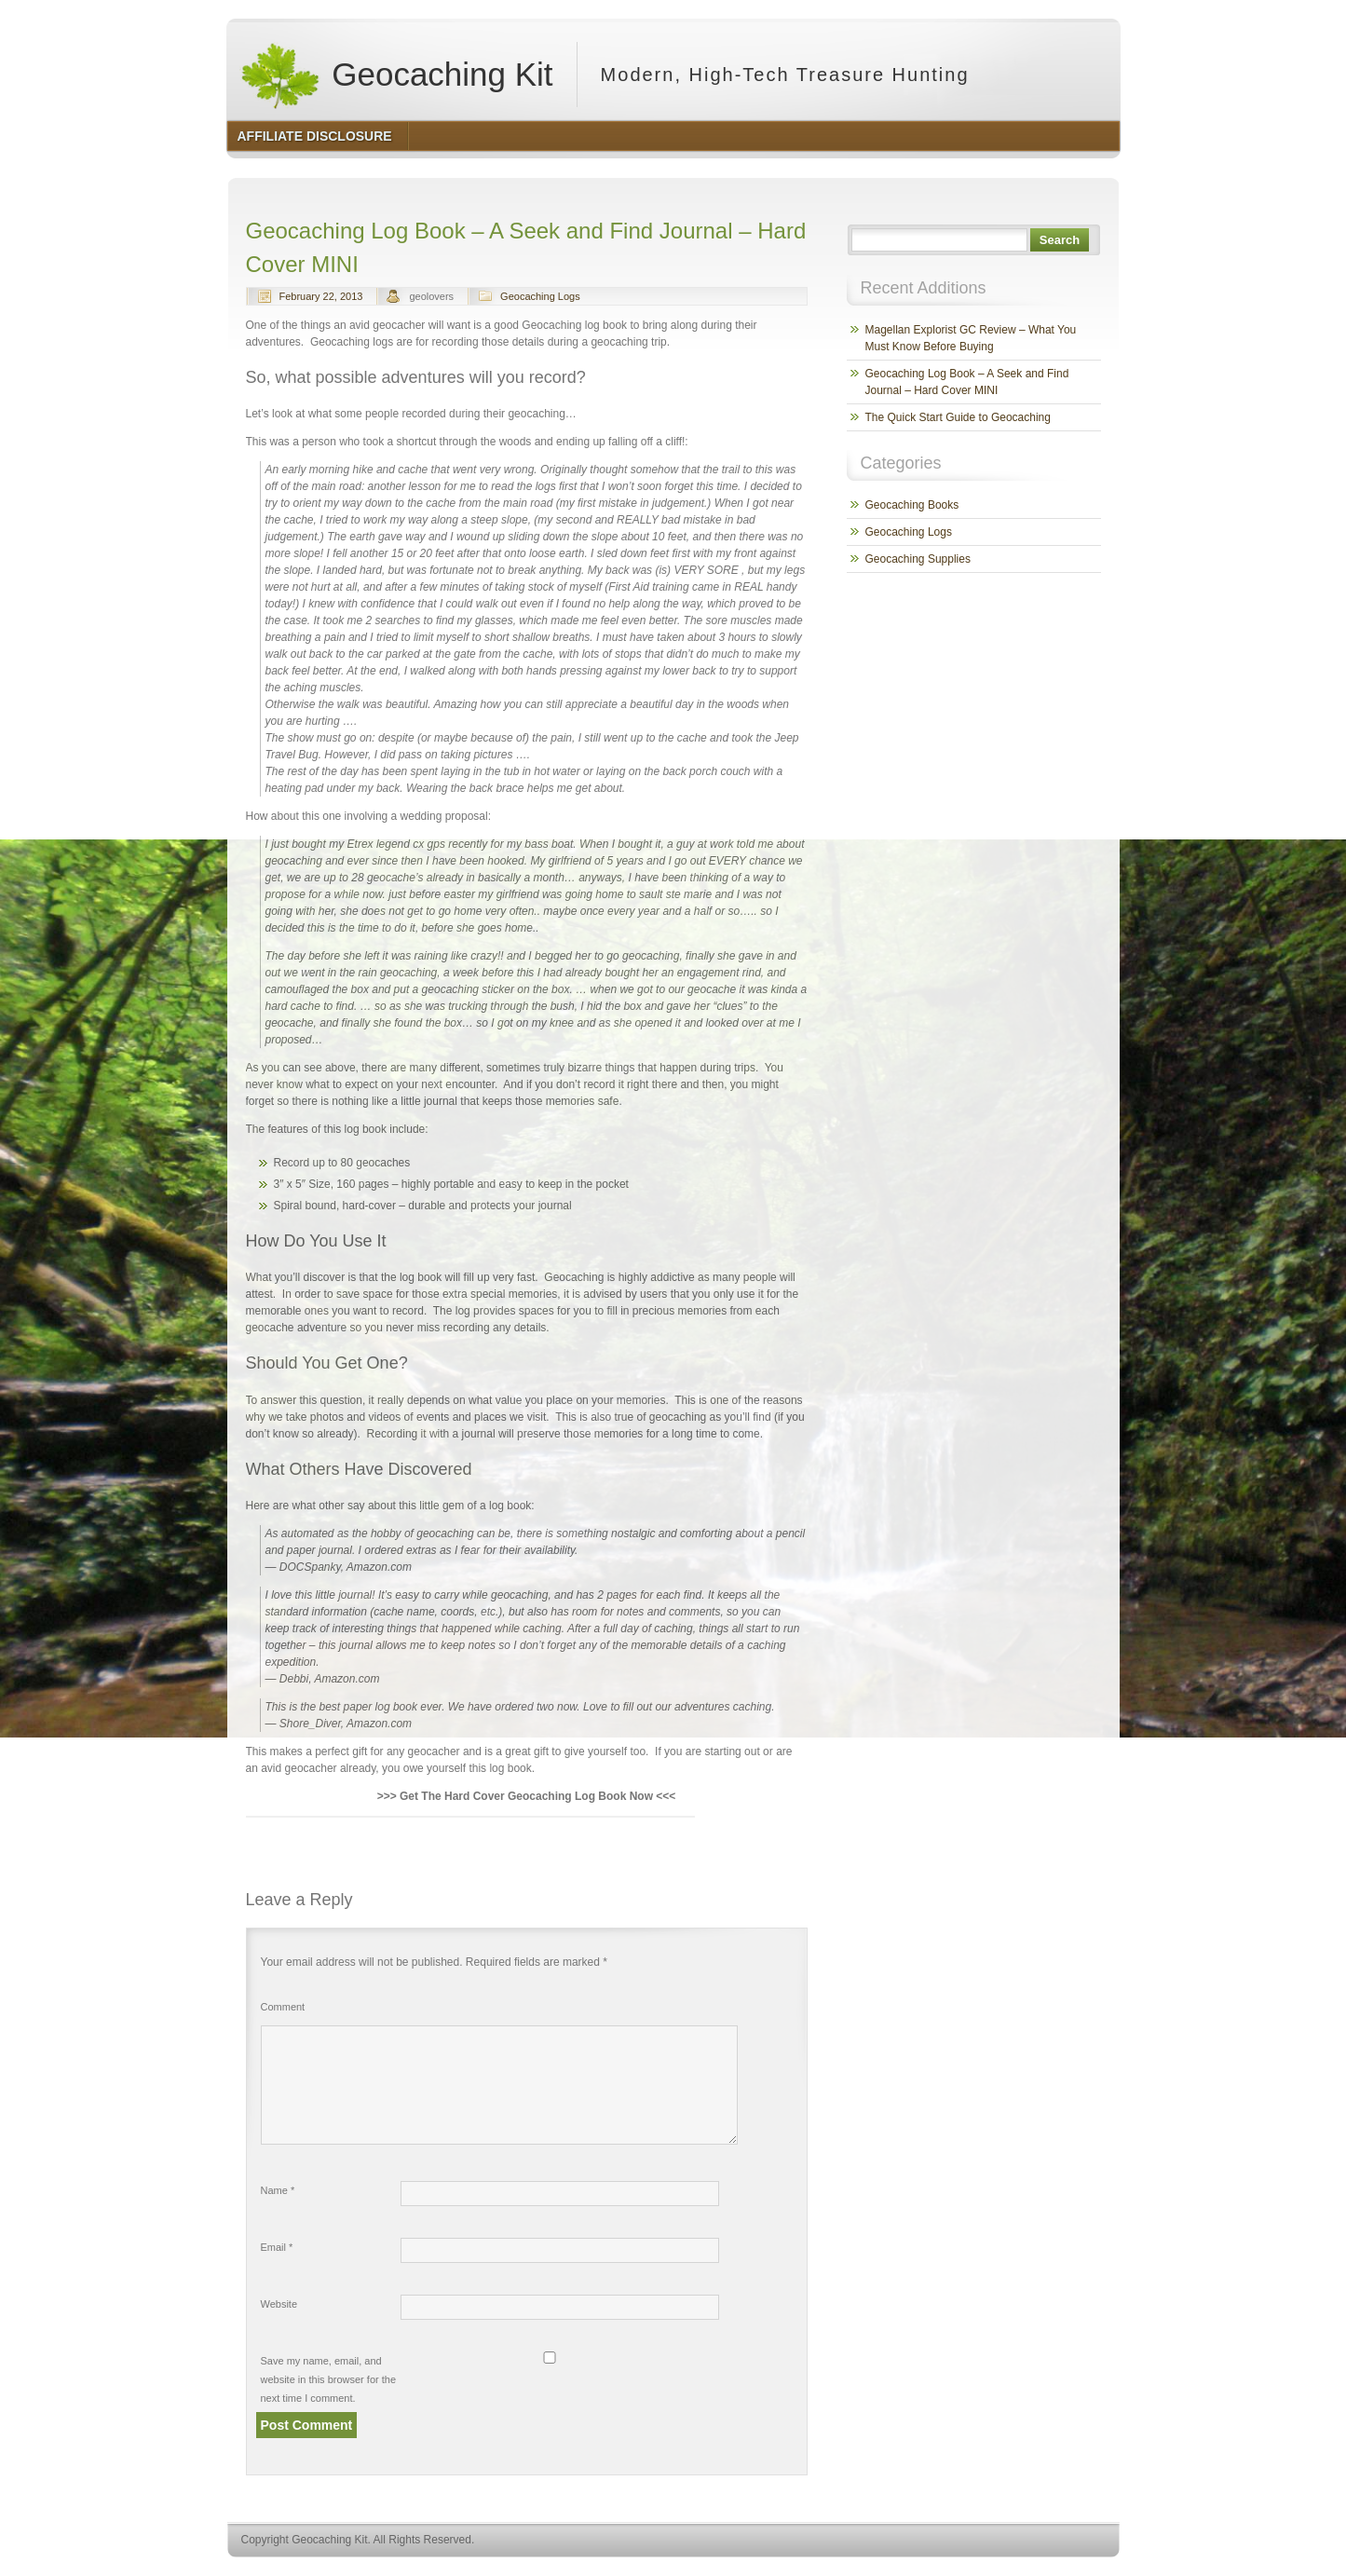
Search (1060, 240)
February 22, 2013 (321, 296)
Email (277, 2247)
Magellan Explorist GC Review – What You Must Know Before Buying (971, 338)
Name (278, 2190)
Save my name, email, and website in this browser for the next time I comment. (329, 2379)
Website (279, 2304)
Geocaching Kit (396, 74)
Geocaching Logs (540, 296)
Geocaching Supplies (918, 559)
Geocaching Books (912, 504)
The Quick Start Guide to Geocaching (958, 417)
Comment (283, 2006)
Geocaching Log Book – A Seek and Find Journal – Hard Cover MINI (967, 382)
